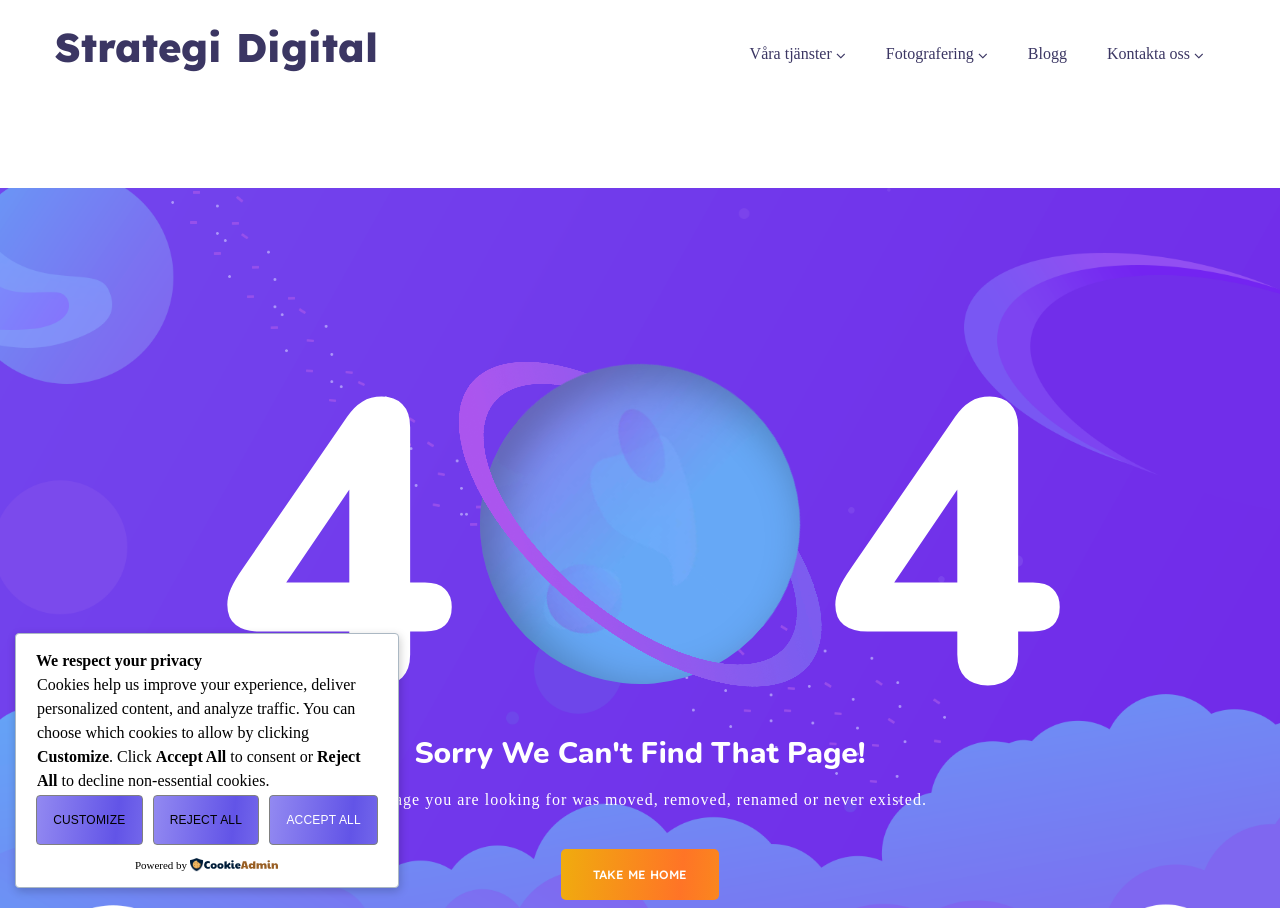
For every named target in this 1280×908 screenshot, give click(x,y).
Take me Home (640, 874)
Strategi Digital (216, 47)
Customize (89, 820)
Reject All (206, 820)
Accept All (323, 820)
